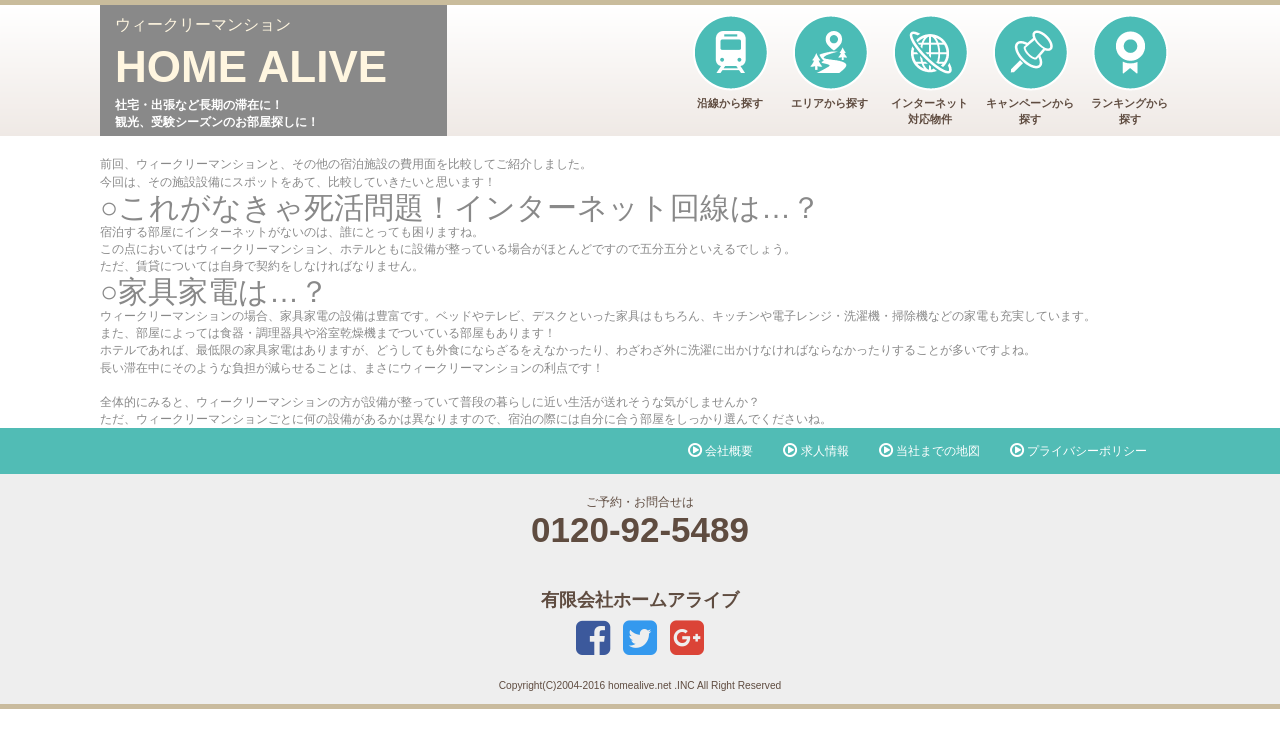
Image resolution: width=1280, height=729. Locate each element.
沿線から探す (729, 61)
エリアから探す (829, 61)
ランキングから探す (1129, 69)
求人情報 (815, 451)
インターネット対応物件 (929, 69)
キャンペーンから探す (1030, 69)
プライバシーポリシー (1078, 451)
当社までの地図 (929, 451)
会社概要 (720, 451)
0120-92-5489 (640, 529)
